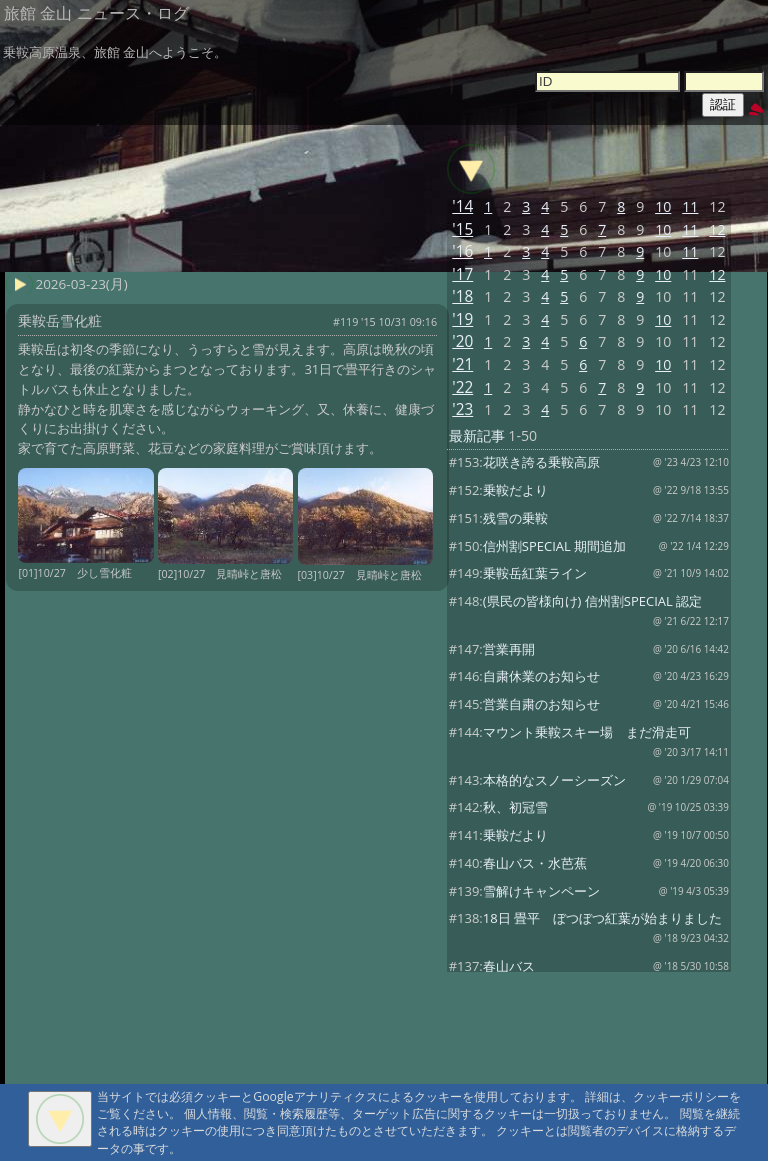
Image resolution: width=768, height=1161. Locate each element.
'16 (462, 251)
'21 (462, 364)
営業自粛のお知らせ (541, 704)
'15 (462, 229)
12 (717, 229)
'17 (462, 274)
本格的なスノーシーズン (554, 780)
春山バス (509, 966)
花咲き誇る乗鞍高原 (541, 462)
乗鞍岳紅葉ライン (535, 573)
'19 (462, 319)
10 (663, 206)
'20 (462, 341)
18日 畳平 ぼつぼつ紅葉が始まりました (602, 918)
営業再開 (509, 649)
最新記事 (477, 435)
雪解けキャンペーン (541, 891)
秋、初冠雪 (515, 807)
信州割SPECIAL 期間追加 (554, 546)
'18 (462, 296)
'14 (462, 206)
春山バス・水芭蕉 (535, 863)
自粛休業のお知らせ (541, 676)
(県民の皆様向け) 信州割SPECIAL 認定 (592, 601)
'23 (462, 409)
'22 (462, 387)
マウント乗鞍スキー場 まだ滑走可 (587, 732)
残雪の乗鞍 (515, 518)
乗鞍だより (515, 490)
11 (690, 206)
